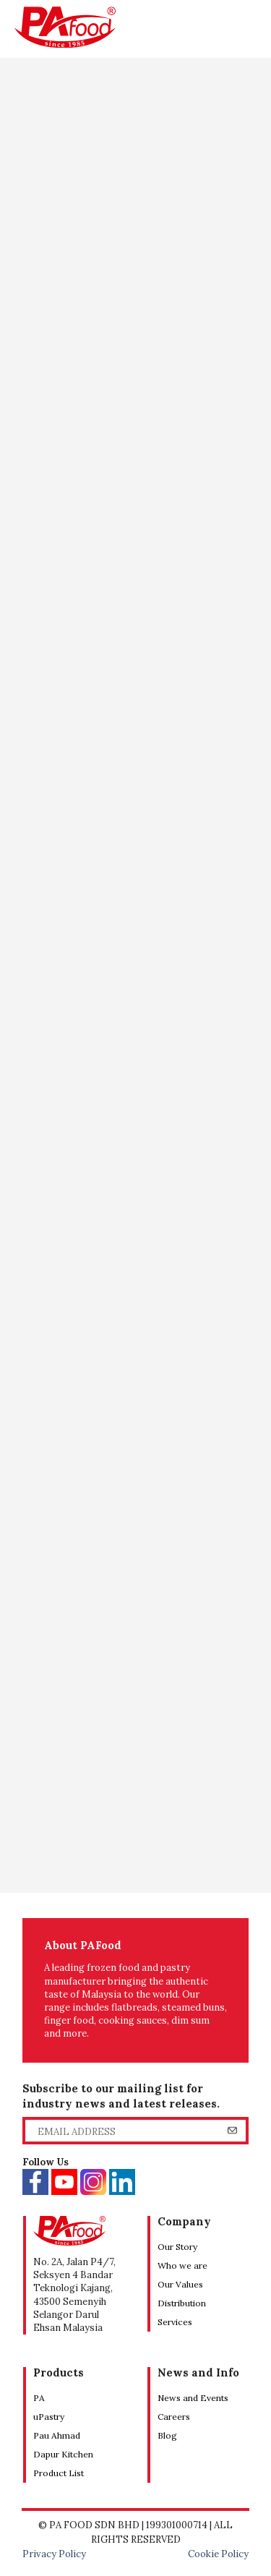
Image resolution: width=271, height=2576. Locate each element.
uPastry (48, 2416)
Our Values (180, 2284)
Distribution (182, 2303)
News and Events (193, 2397)
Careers (174, 2416)
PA (39, 2397)
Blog (167, 2435)
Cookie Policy (218, 2554)
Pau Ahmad (56, 2435)
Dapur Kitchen (63, 2454)
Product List (58, 2473)
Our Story (177, 2246)
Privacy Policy (54, 2554)
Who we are (182, 2265)
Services (175, 2321)
